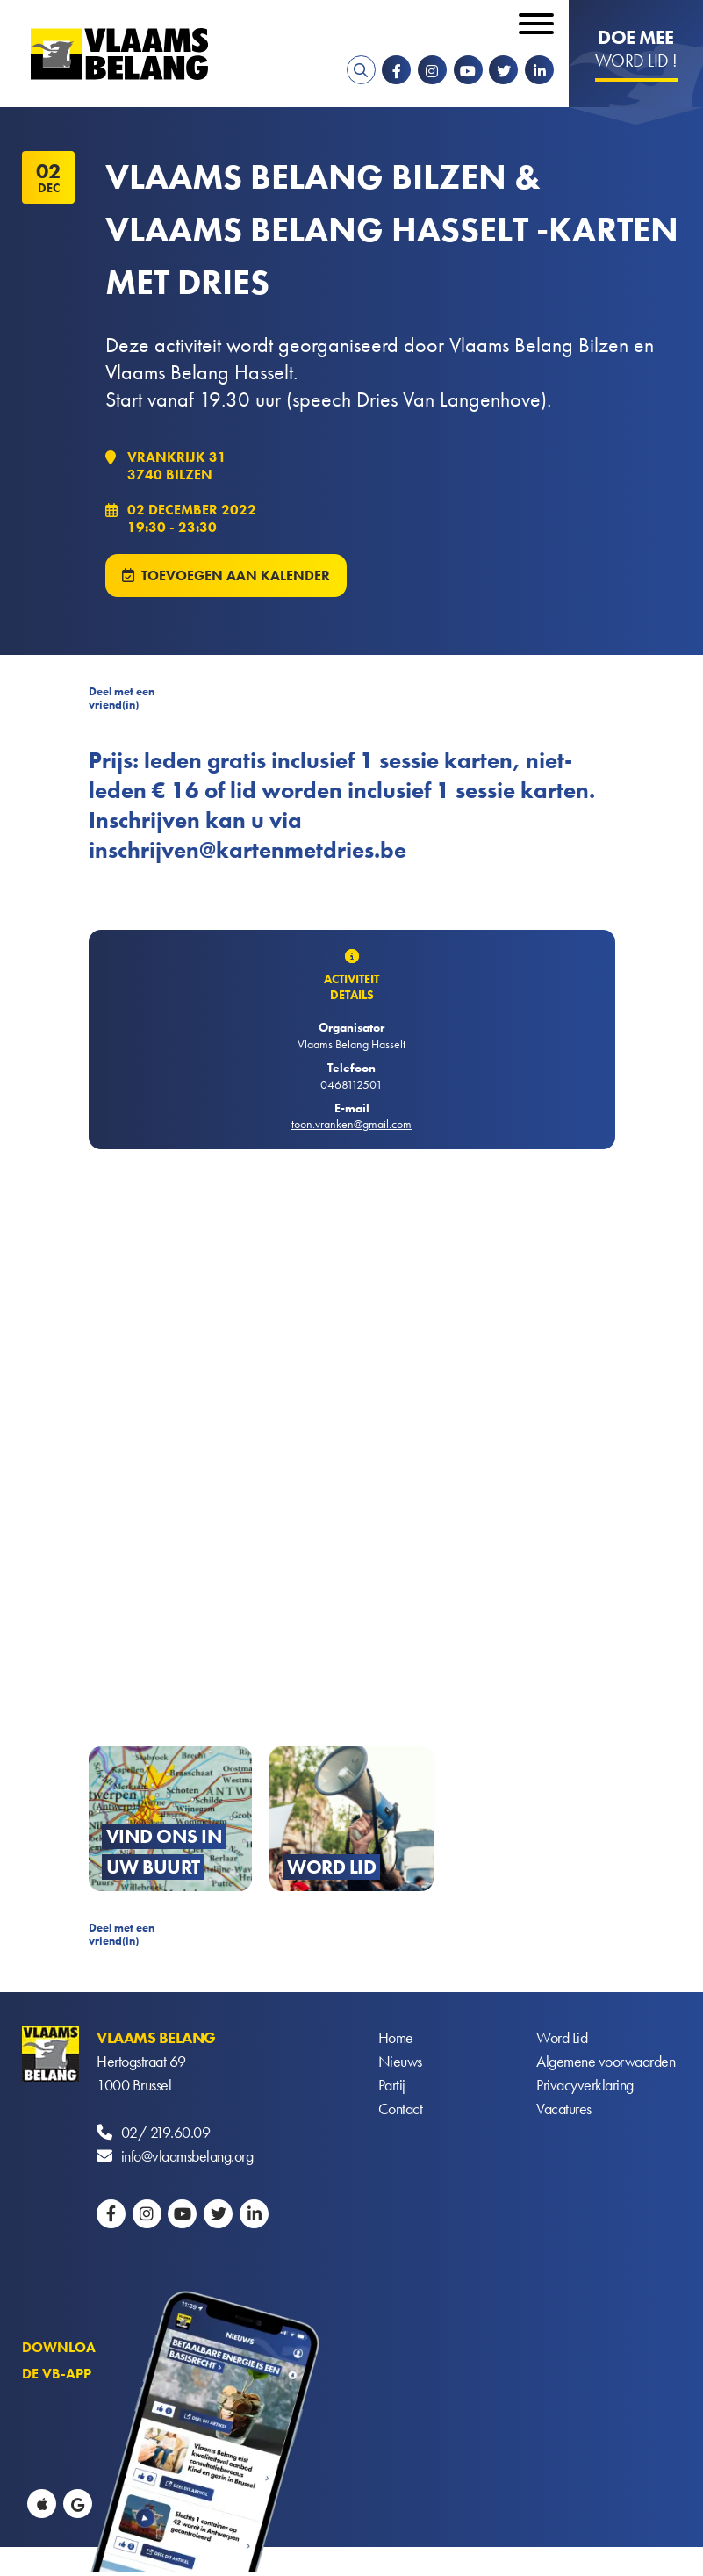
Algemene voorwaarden (605, 2061)
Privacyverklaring (585, 2085)
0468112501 (351, 1084)
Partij (391, 2085)
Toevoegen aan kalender (235, 575)
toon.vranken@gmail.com (351, 1124)
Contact (400, 2108)
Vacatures (564, 2108)
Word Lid (561, 2037)
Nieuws (400, 2061)
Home (395, 2037)
